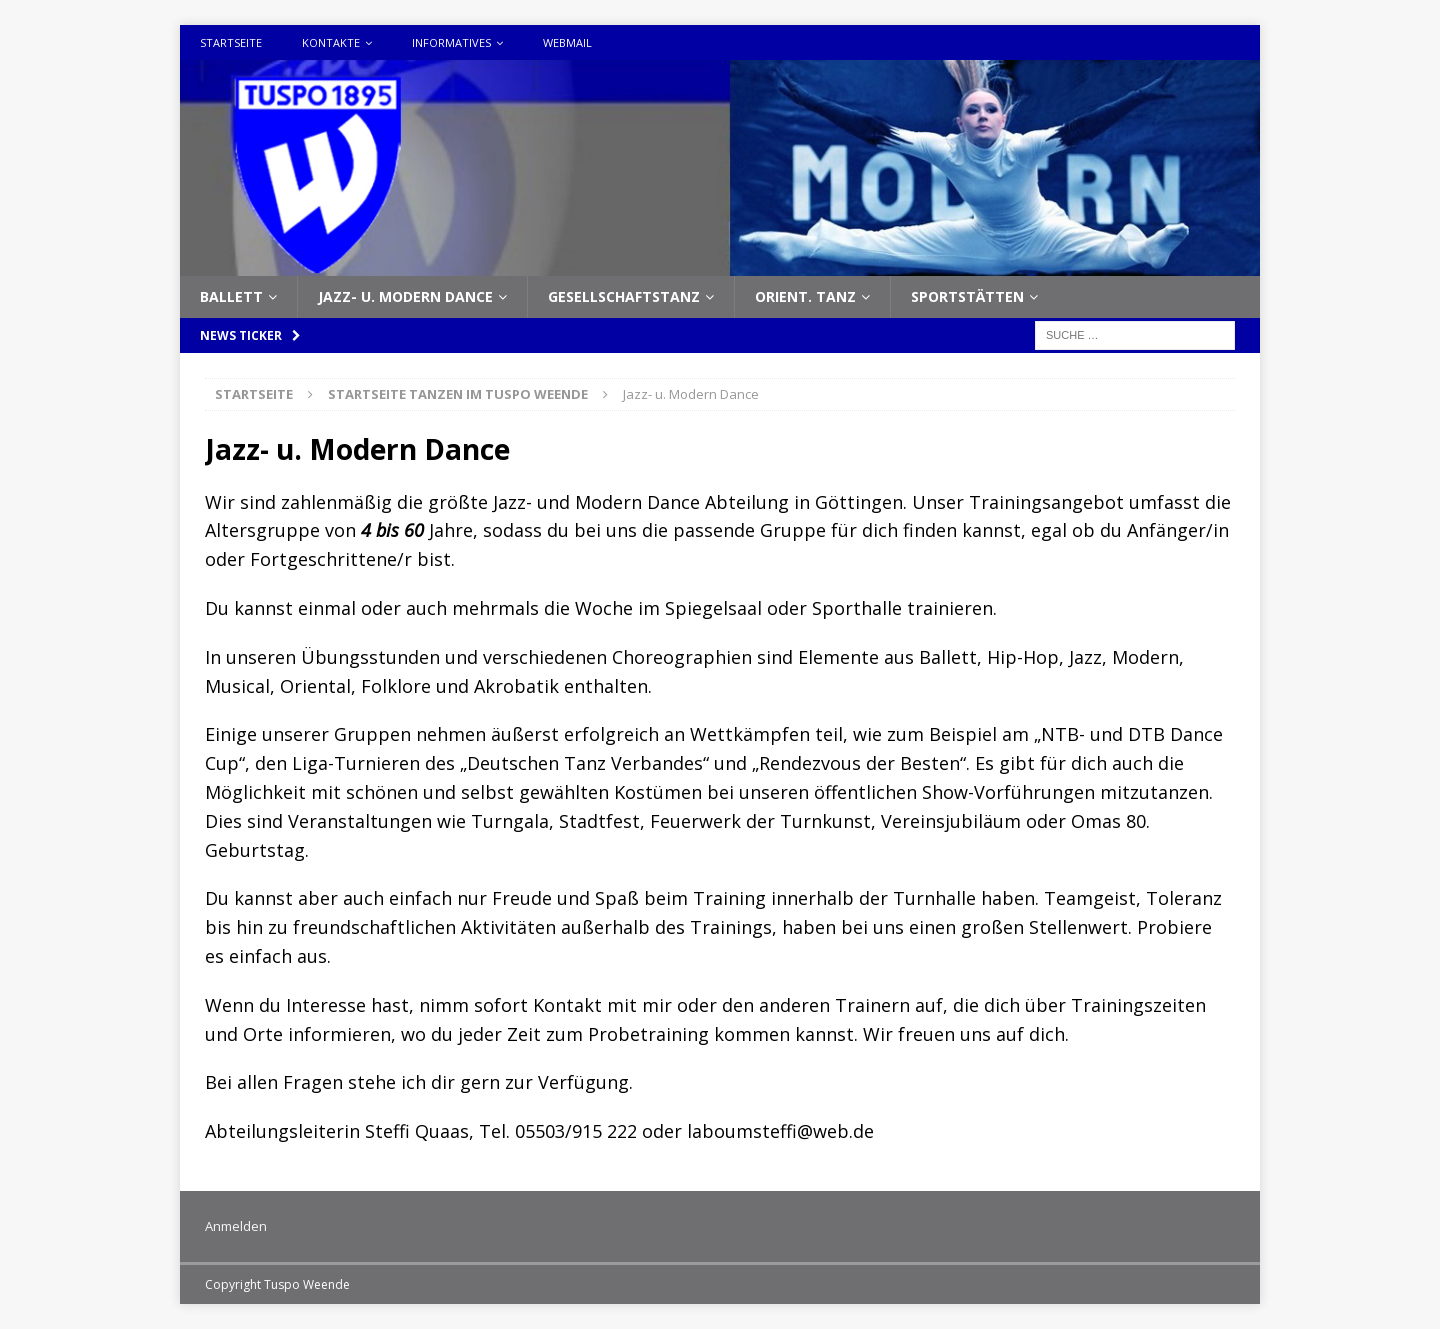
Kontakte (331, 42)
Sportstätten (967, 296)
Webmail (567, 42)
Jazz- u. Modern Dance (405, 296)
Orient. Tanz (805, 296)
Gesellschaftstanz (624, 296)
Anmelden (236, 1226)
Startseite (231, 42)
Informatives (451, 42)
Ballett (231, 296)
